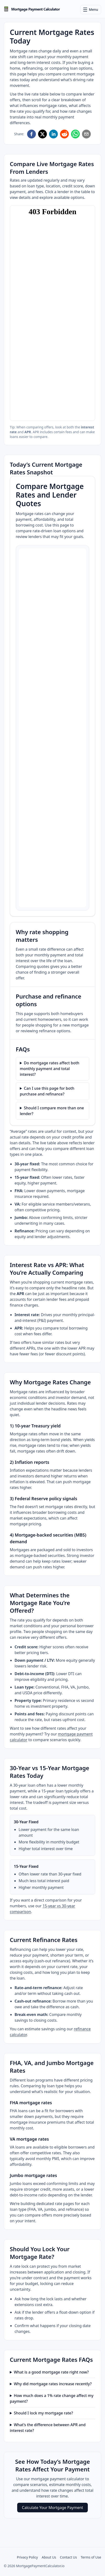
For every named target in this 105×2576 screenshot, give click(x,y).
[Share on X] (42, 134)
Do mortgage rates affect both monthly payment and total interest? (49, 1068)
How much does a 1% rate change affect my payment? (52, 2398)
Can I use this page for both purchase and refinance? (47, 1091)
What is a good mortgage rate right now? (51, 2372)
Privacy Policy (27, 2557)
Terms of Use (91, 2557)
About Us (49, 2557)
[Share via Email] (86, 134)
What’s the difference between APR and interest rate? (48, 2427)
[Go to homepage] (32, 9)
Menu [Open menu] (90, 9)
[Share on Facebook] (31, 134)
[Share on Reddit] (64, 134)
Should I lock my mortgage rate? (43, 2413)
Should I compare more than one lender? (52, 1110)
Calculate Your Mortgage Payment (52, 2507)
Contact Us (68, 2557)
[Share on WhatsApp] (75, 134)
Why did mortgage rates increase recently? (53, 2383)
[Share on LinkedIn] (53, 134)
